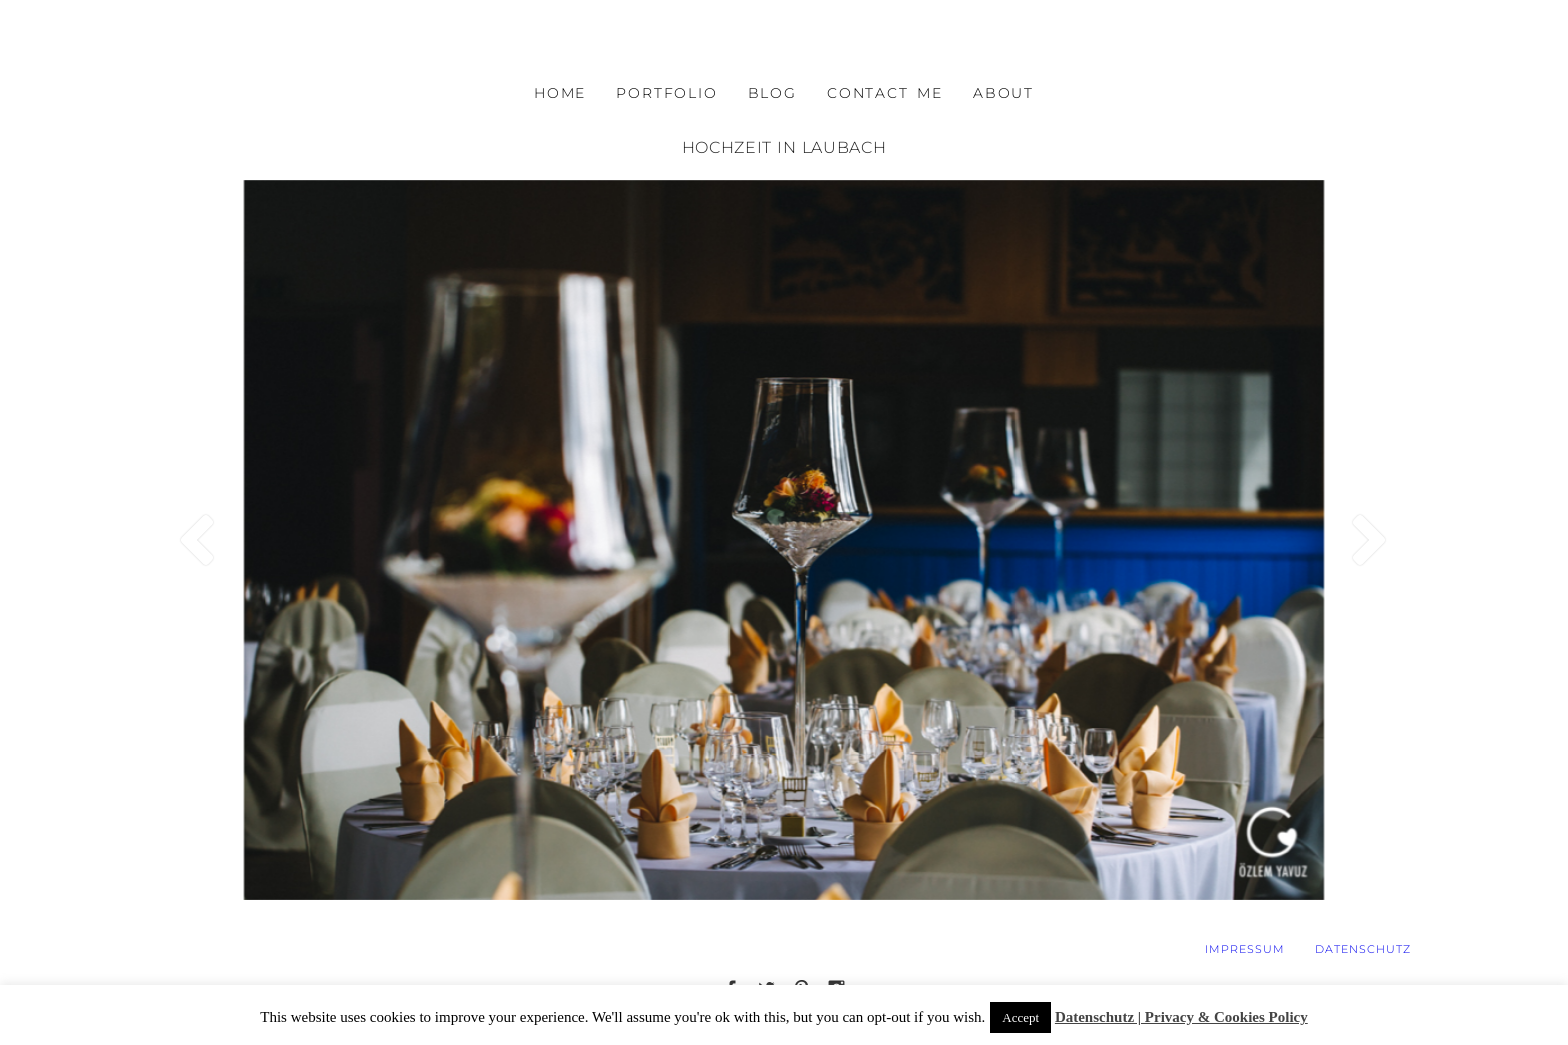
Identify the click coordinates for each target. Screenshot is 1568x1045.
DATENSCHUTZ (1363, 949)
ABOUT (1003, 93)
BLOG (772, 93)
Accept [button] (1020, 1017)
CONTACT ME (885, 93)
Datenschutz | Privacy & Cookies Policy (1181, 1017)
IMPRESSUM (1245, 949)
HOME (560, 93)
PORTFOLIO (666, 93)
